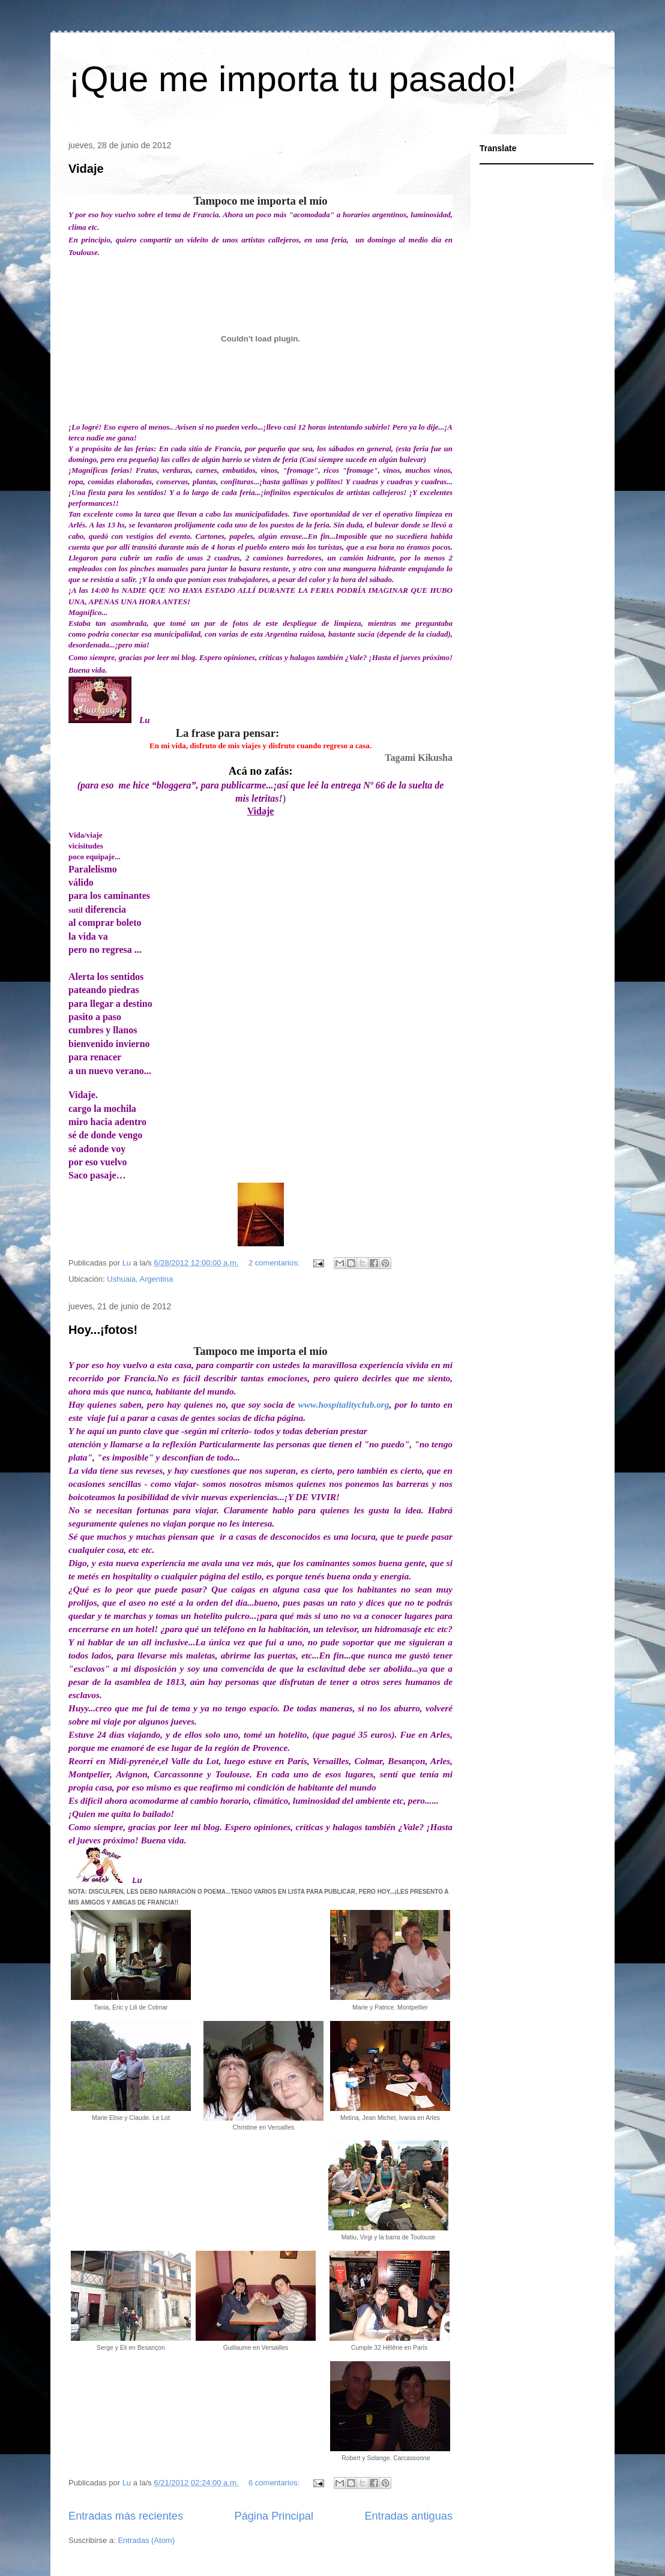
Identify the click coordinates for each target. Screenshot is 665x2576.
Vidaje (86, 168)
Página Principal (274, 2515)
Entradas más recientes (125, 2515)
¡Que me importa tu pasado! (292, 79)
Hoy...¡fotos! (102, 1329)
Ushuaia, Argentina (140, 1278)
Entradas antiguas (408, 2515)
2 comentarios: (275, 1262)
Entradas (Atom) (146, 2539)
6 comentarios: (275, 2482)
